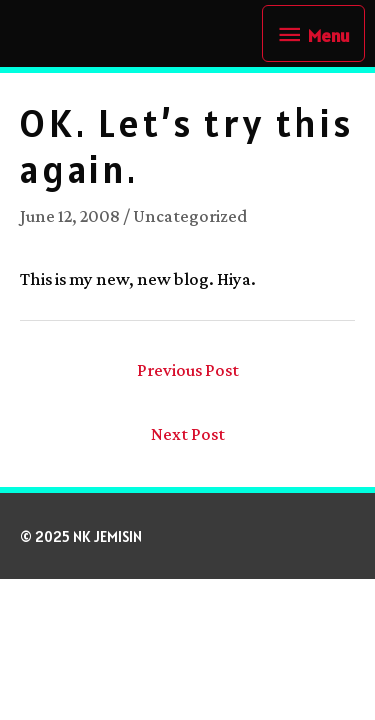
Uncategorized (190, 216)
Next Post (188, 434)
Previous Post (188, 370)
